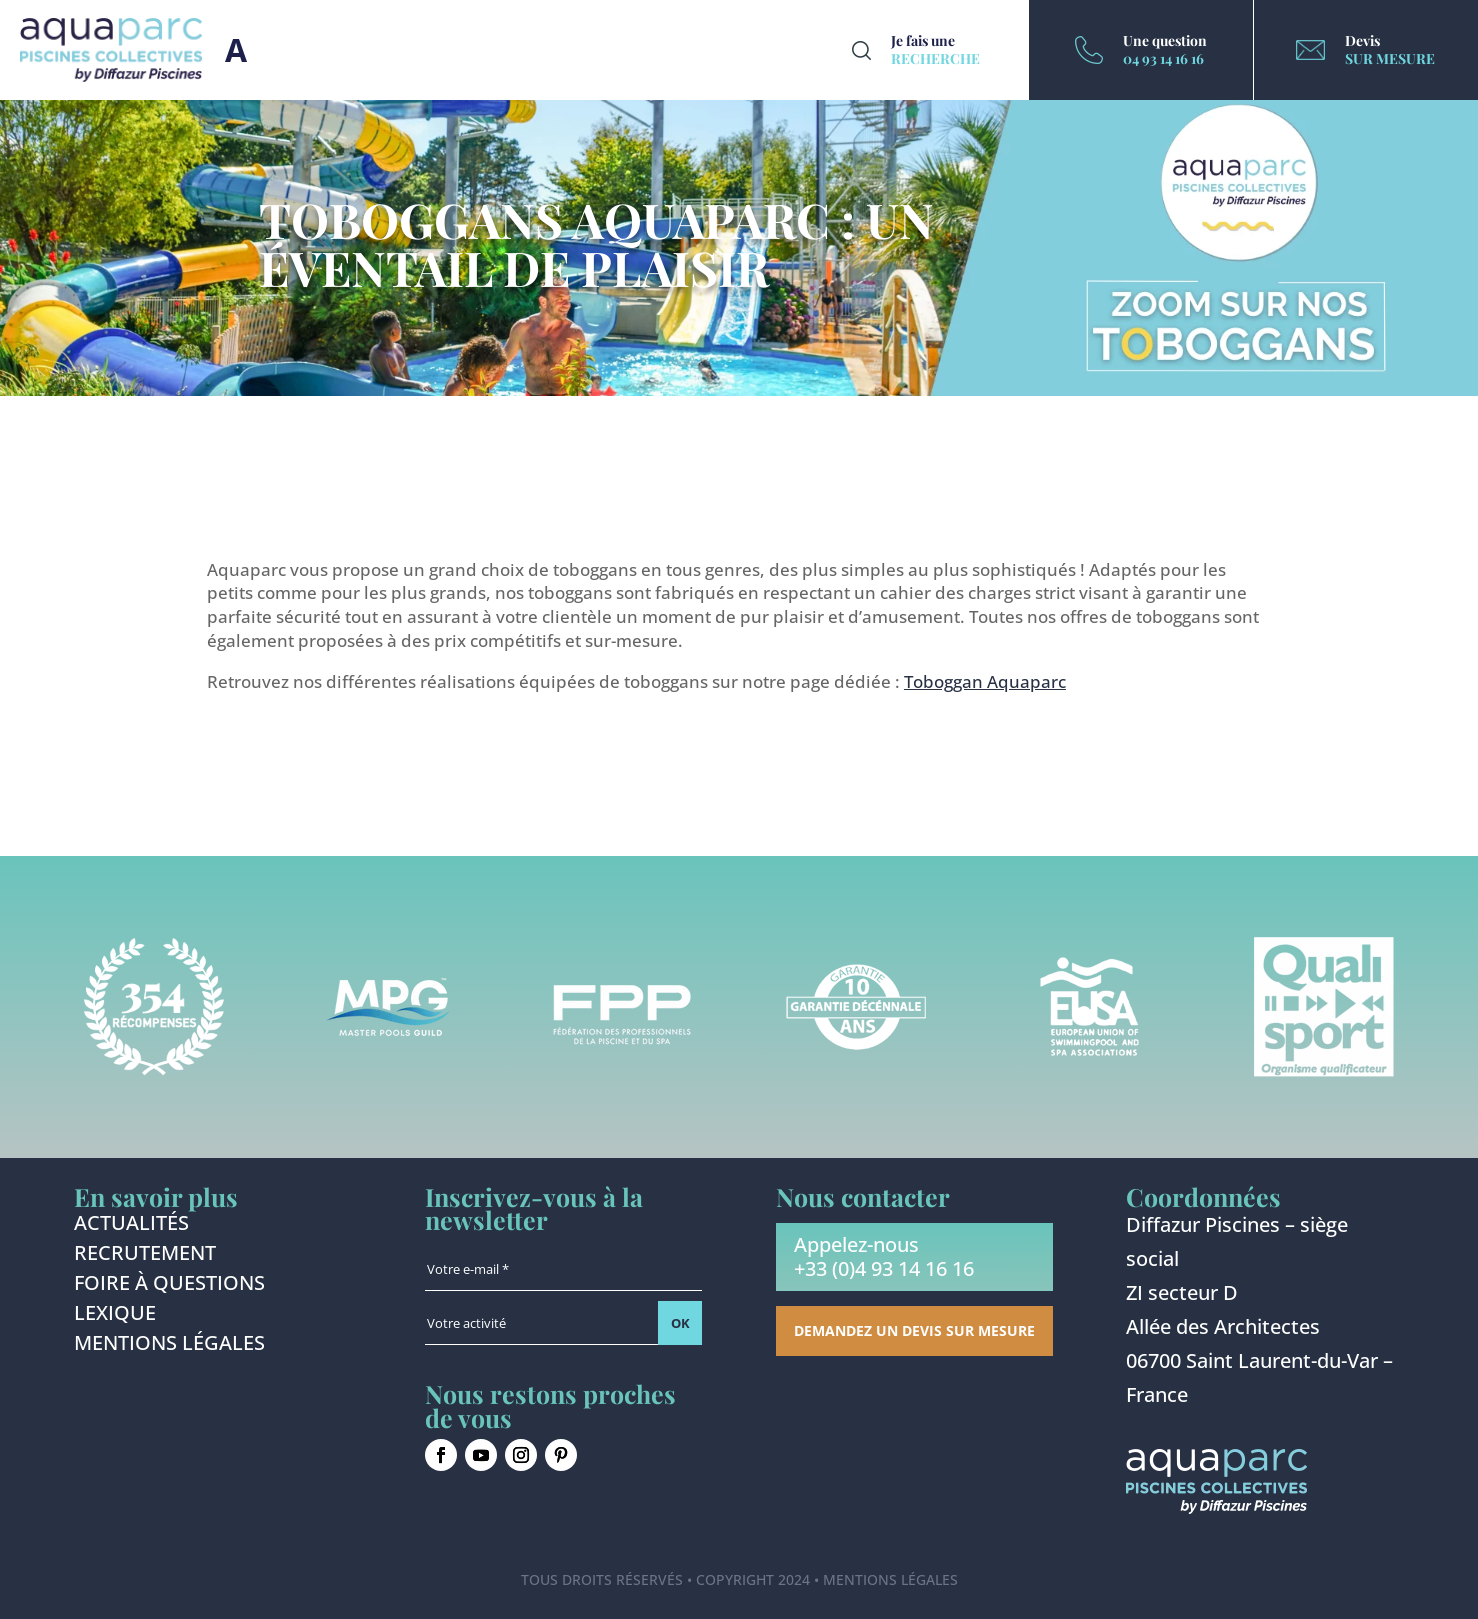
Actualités (131, 1226)
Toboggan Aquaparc (985, 681)
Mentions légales (169, 1346)
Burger (236, 50)
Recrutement (145, 1256)
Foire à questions (169, 1286)
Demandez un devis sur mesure (914, 1330)
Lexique (115, 1316)
